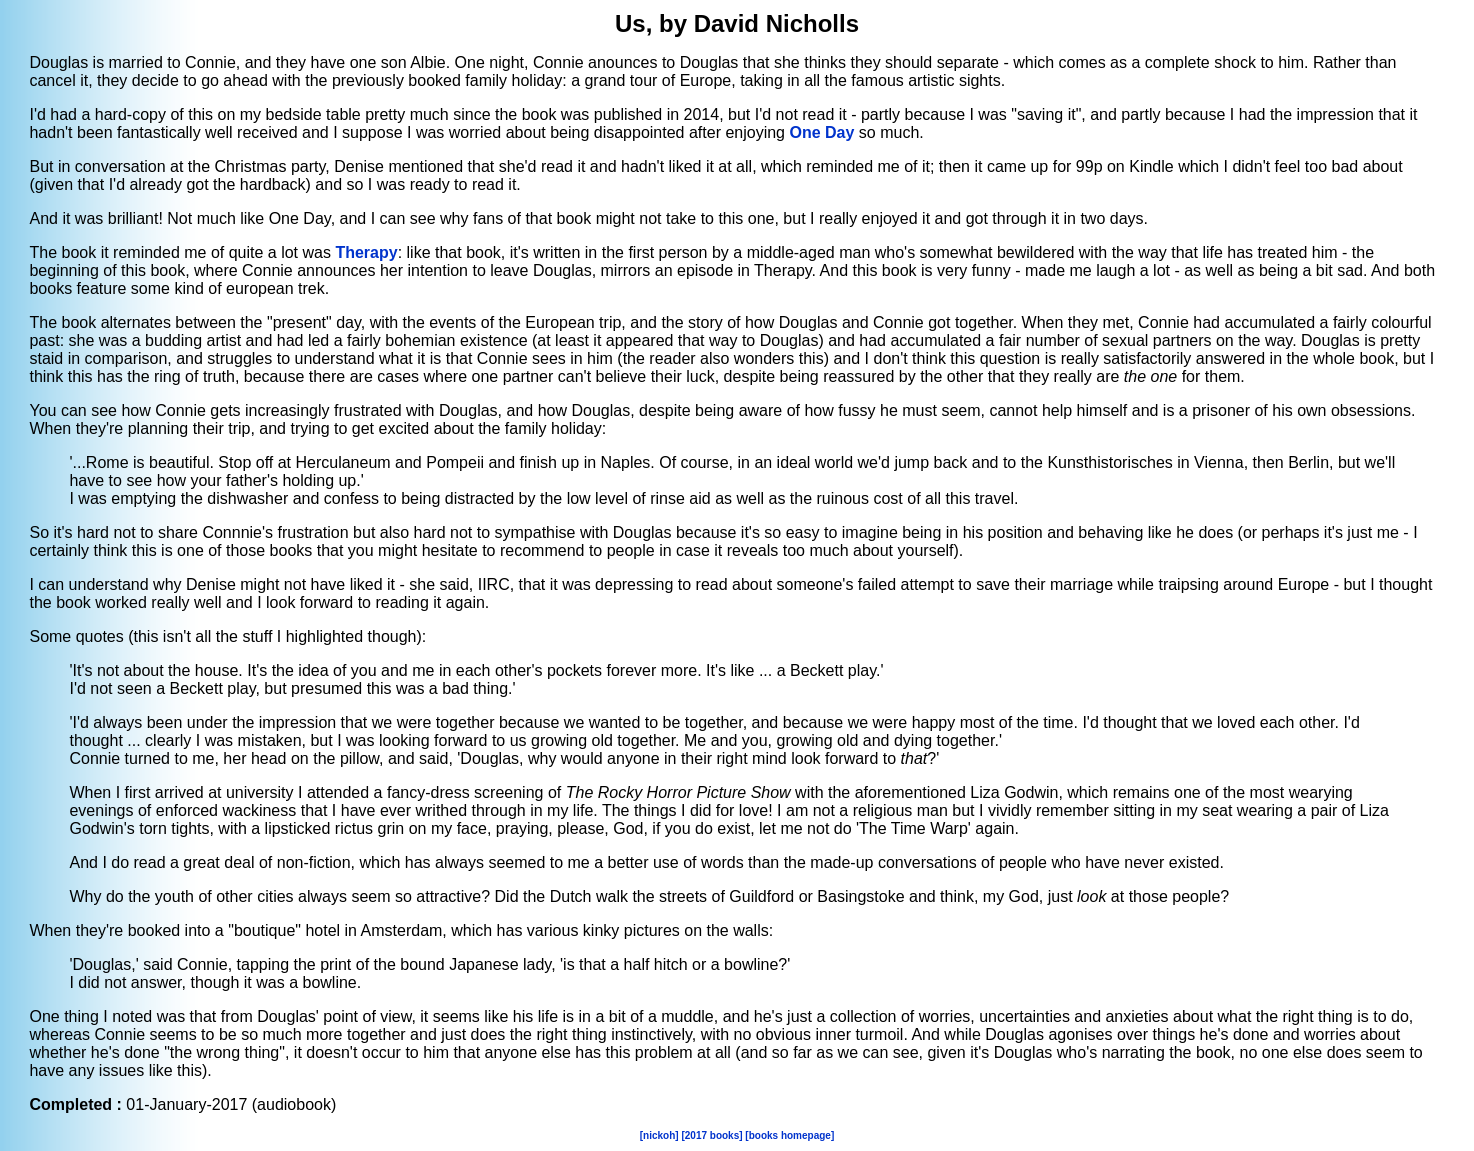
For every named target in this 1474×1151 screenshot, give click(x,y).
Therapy (366, 252)
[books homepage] (789, 1135)
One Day (821, 132)
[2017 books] (711, 1135)
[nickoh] (659, 1135)
